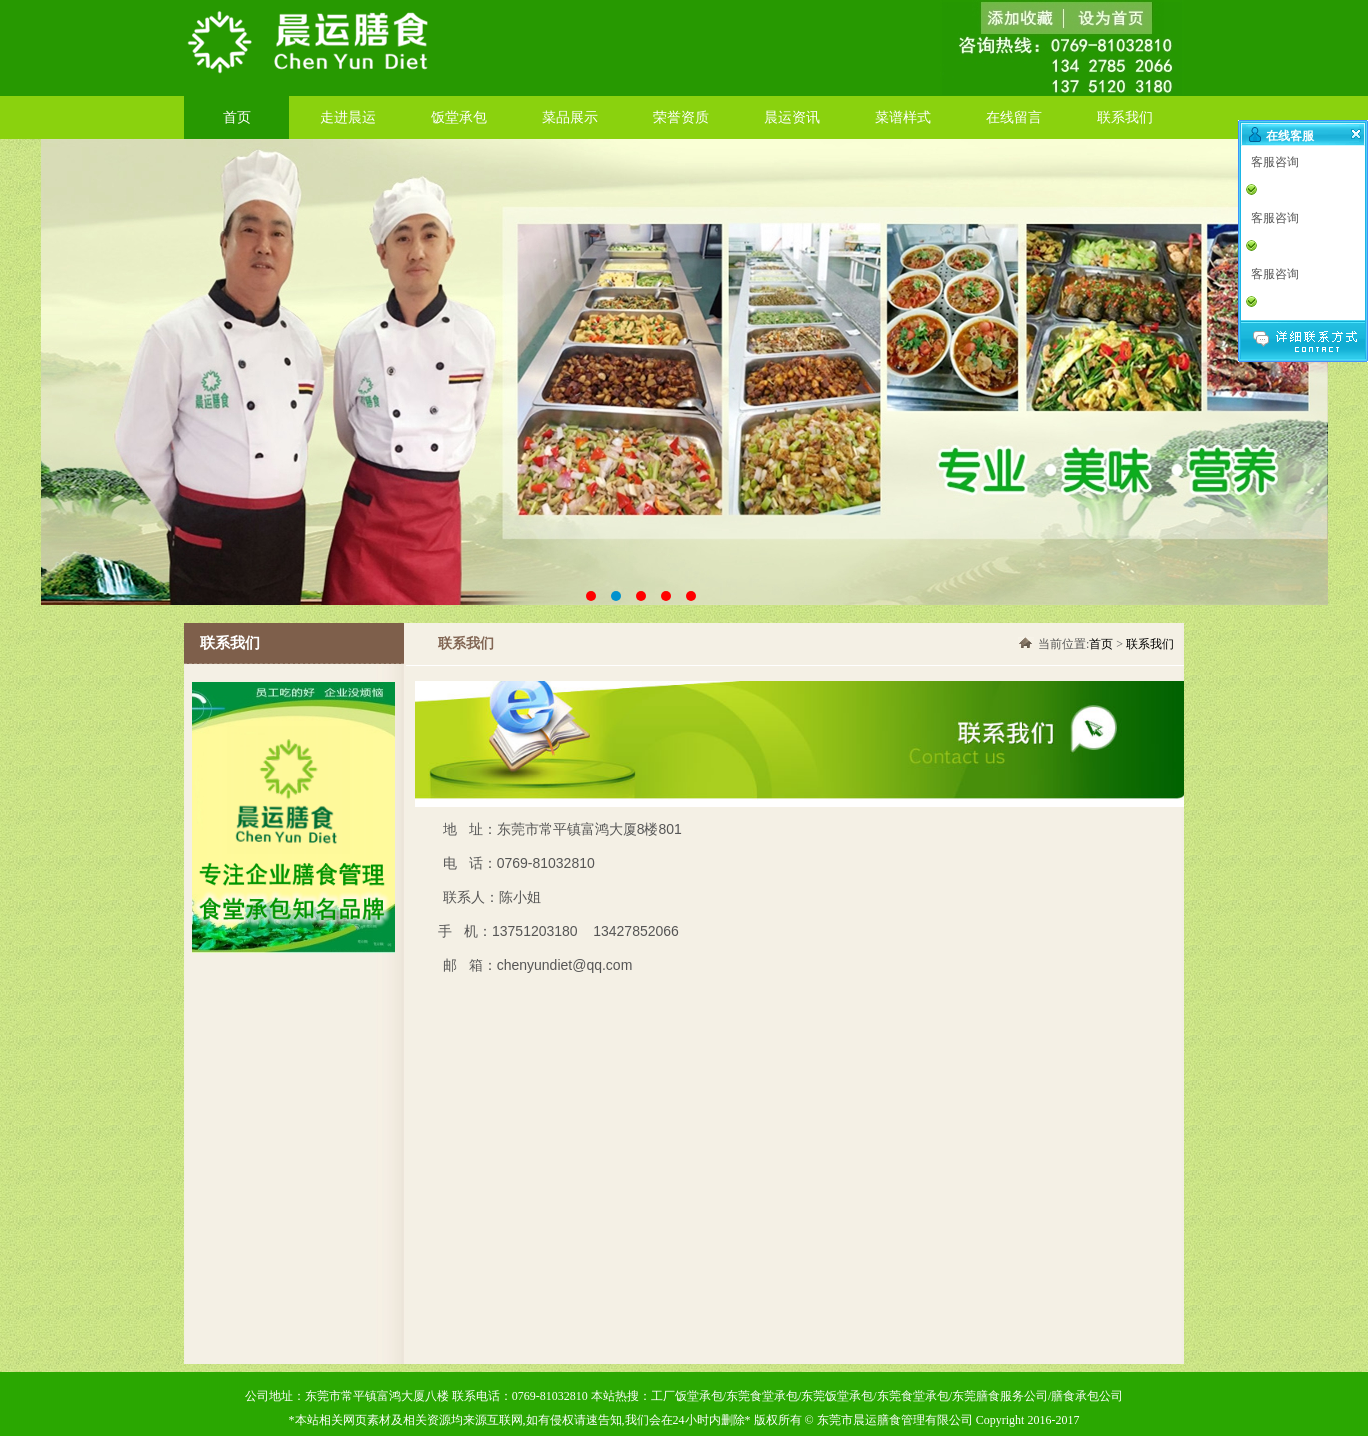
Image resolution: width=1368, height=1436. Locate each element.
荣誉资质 (681, 117)
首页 (237, 117)
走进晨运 (348, 117)
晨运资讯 (792, 117)
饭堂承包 (459, 117)
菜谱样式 (903, 117)
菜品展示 (570, 117)
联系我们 (1125, 117)
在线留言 (1014, 117)
